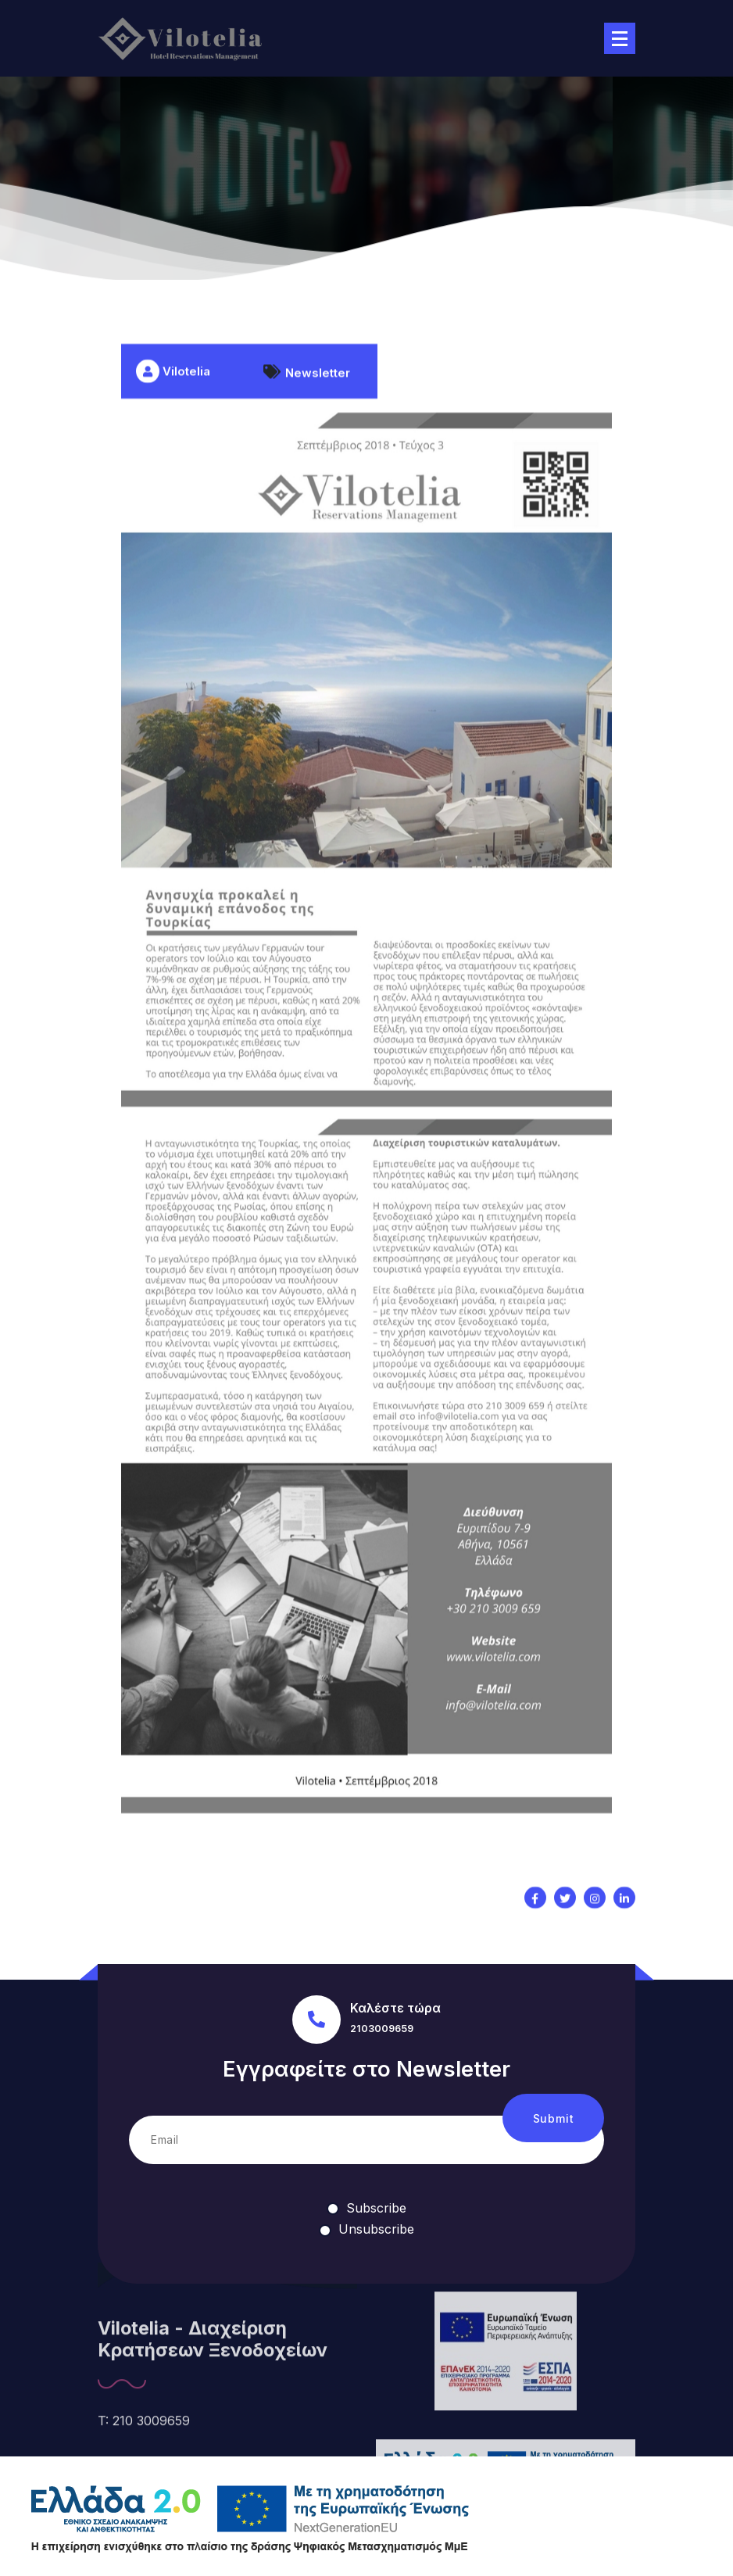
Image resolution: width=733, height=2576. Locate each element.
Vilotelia (173, 433)
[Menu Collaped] (619, 38)
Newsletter (317, 434)
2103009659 (381, 2028)
